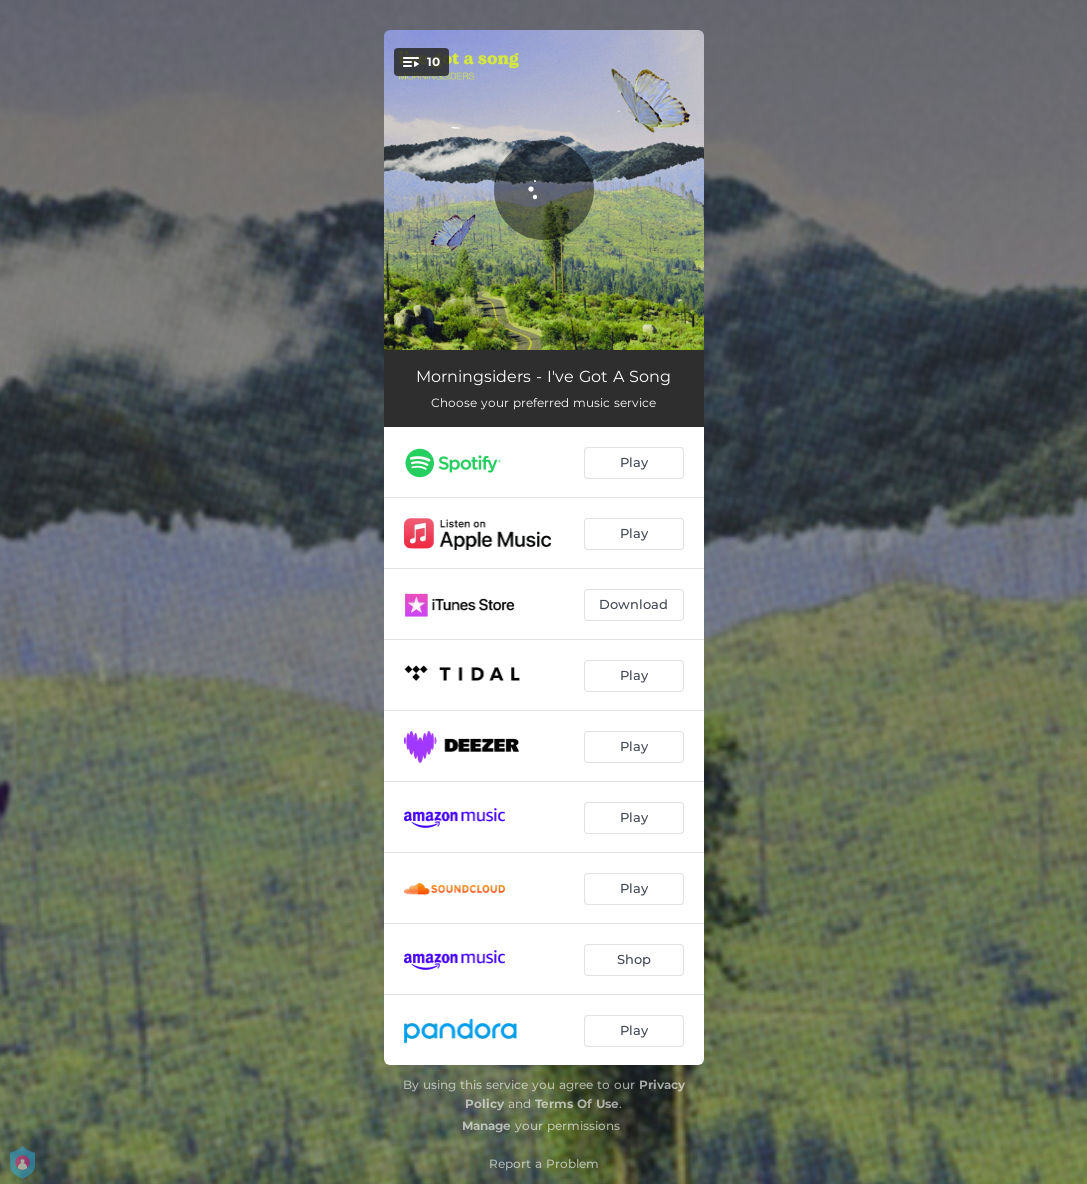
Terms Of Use (577, 1103)
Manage (486, 1125)
